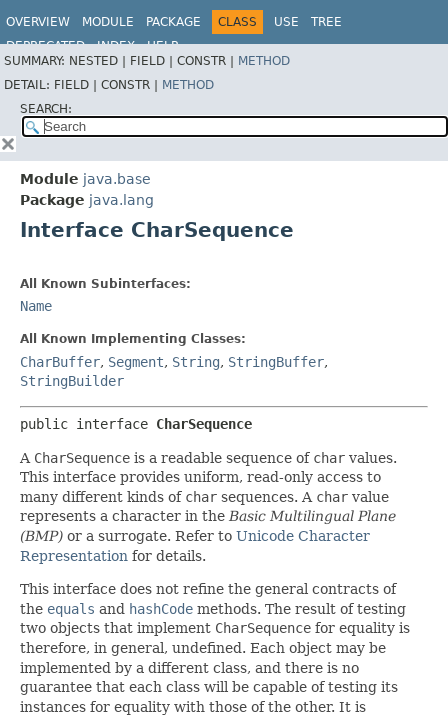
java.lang (121, 200)
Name (36, 306)
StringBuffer (276, 362)
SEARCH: (46, 109)
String (196, 362)
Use (286, 22)
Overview (38, 22)
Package (173, 22)
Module (108, 22)
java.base (117, 179)
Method (264, 61)
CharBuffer (60, 362)
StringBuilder (72, 381)
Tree (326, 22)
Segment (136, 362)
